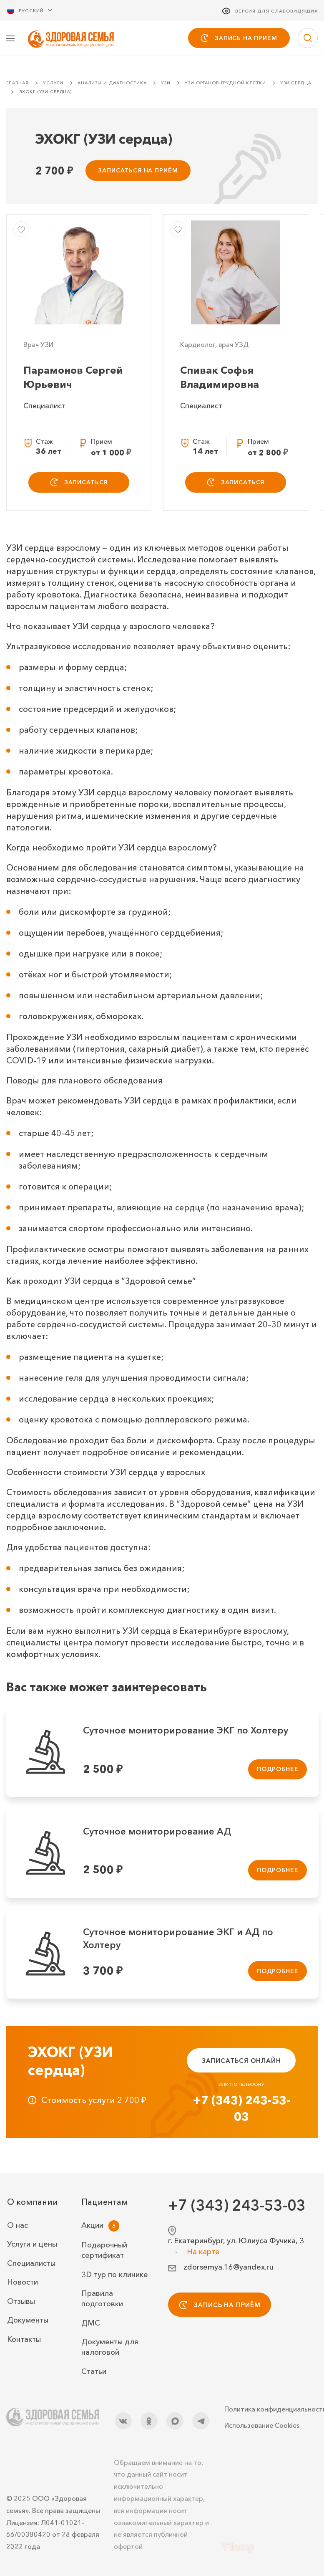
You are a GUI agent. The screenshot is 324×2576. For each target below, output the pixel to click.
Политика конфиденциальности (271, 2409)
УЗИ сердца (295, 83)
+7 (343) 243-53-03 (241, 2109)
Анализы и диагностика (112, 83)
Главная (17, 83)
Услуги (53, 83)
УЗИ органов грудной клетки (225, 83)
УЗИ (166, 83)
